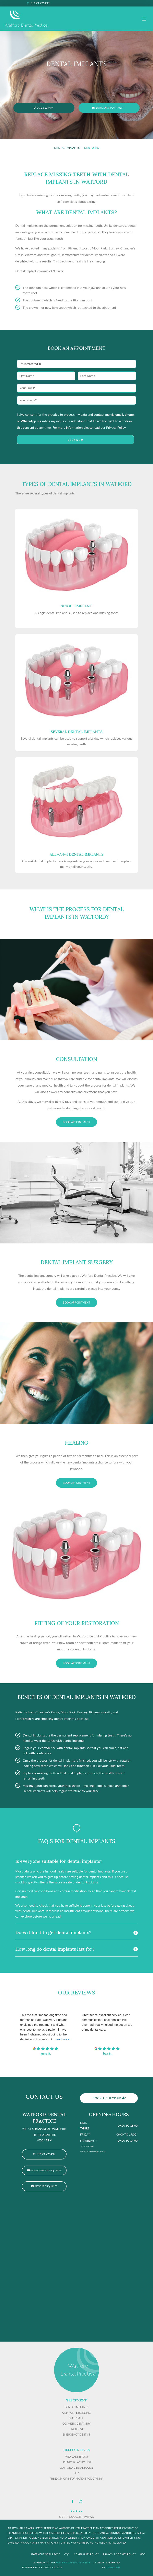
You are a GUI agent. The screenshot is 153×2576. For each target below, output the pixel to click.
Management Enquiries (45, 2170)
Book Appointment (76, 1122)
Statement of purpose (45, 2554)
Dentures (91, 147)
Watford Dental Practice (73, 2562)
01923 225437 (40, 3)
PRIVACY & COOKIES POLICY (119, 2554)
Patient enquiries (45, 2186)
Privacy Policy (116, 427)
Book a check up (107, 2098)
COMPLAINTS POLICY (86, 2554)
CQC (66, 2554)
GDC (142, 2554)
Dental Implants (67, 147)
